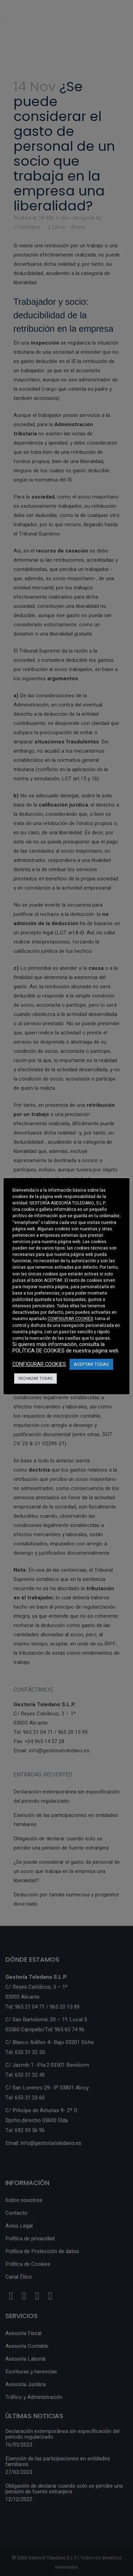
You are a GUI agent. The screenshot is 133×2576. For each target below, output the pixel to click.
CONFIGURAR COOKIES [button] (70, 1319)
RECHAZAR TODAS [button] (35, 1378)
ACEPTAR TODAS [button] (91, 1364)
